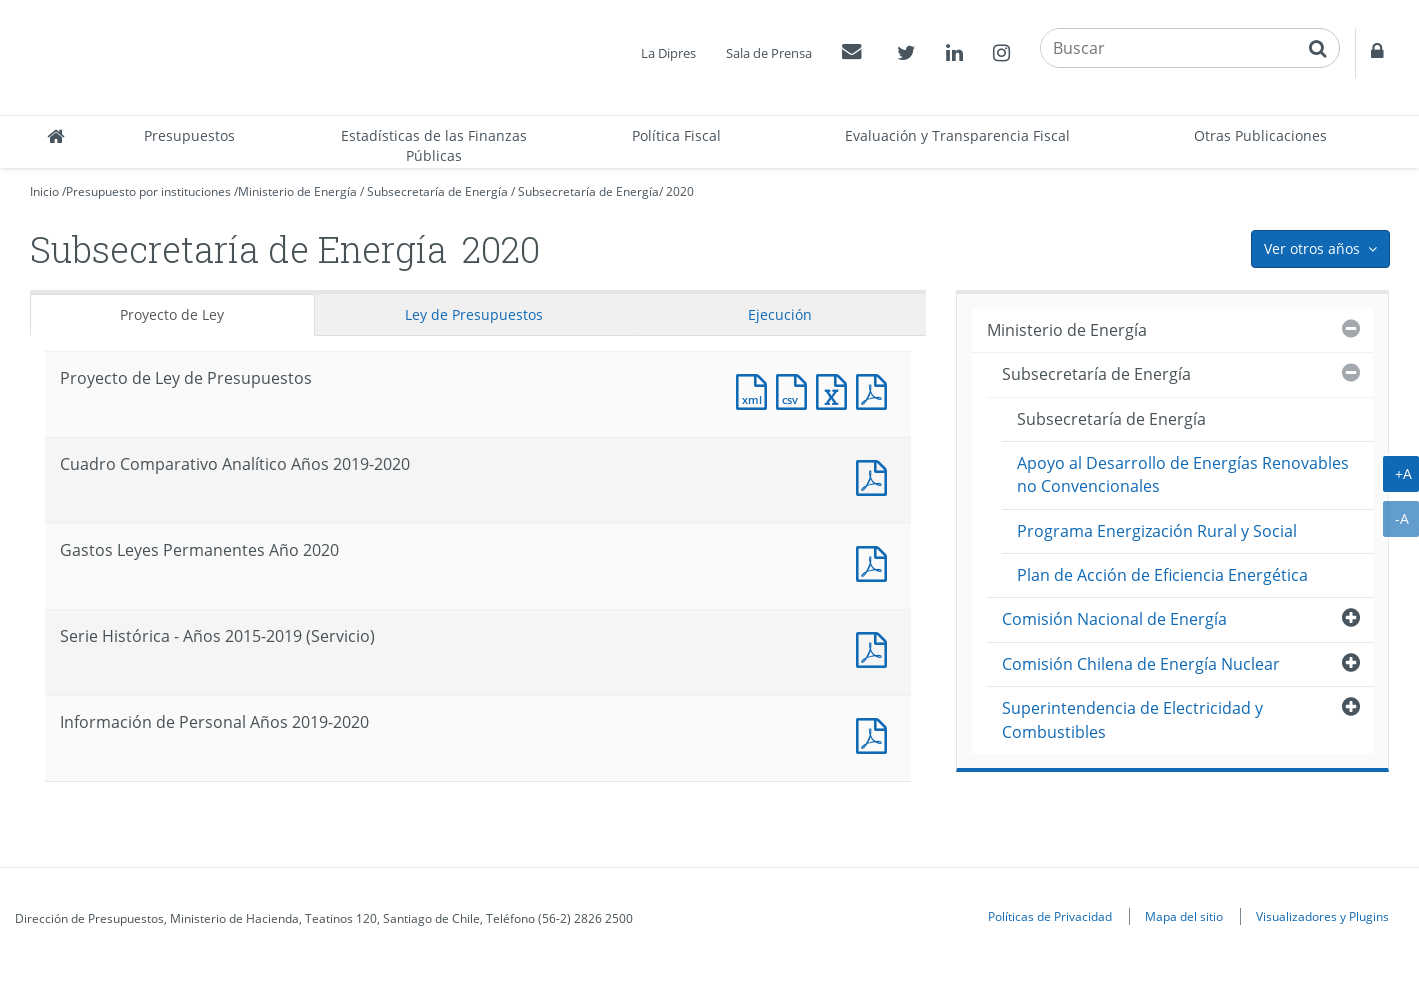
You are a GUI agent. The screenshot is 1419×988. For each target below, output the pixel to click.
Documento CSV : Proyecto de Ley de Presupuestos (796, 389)
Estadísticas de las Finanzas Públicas (434, 145)
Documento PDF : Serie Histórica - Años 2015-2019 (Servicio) (876, 647)
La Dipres (668, 53)
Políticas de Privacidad (1050, 916)
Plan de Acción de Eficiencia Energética (1162, 575)
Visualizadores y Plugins (1322, 916)
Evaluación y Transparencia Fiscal (957, 135)
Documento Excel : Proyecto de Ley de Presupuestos (836, 389)
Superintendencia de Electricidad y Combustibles (1132, 719)
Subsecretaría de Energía (437, 191)
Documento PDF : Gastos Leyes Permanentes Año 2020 (876, 561)
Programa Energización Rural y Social (1157, 531)
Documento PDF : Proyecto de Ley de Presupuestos (876, 389)
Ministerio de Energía (297, 191)
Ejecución (780, 314)
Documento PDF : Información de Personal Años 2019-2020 (876, 733)
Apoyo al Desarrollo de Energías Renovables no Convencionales (1183, 474)
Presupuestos (189, 135)
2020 (680, 191)
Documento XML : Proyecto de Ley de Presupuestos (756, 389)
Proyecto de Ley (172, 314)
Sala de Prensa (769, 53)
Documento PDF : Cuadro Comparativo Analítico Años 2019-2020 (876, 475)
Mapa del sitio (1184, 916)
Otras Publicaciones (1260, 135)
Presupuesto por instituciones (148, 191)
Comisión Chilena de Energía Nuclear (1141, 664)
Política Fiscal (676, 135)
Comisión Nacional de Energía (1114, 619)
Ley (474, 314)
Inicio (44, 191)
